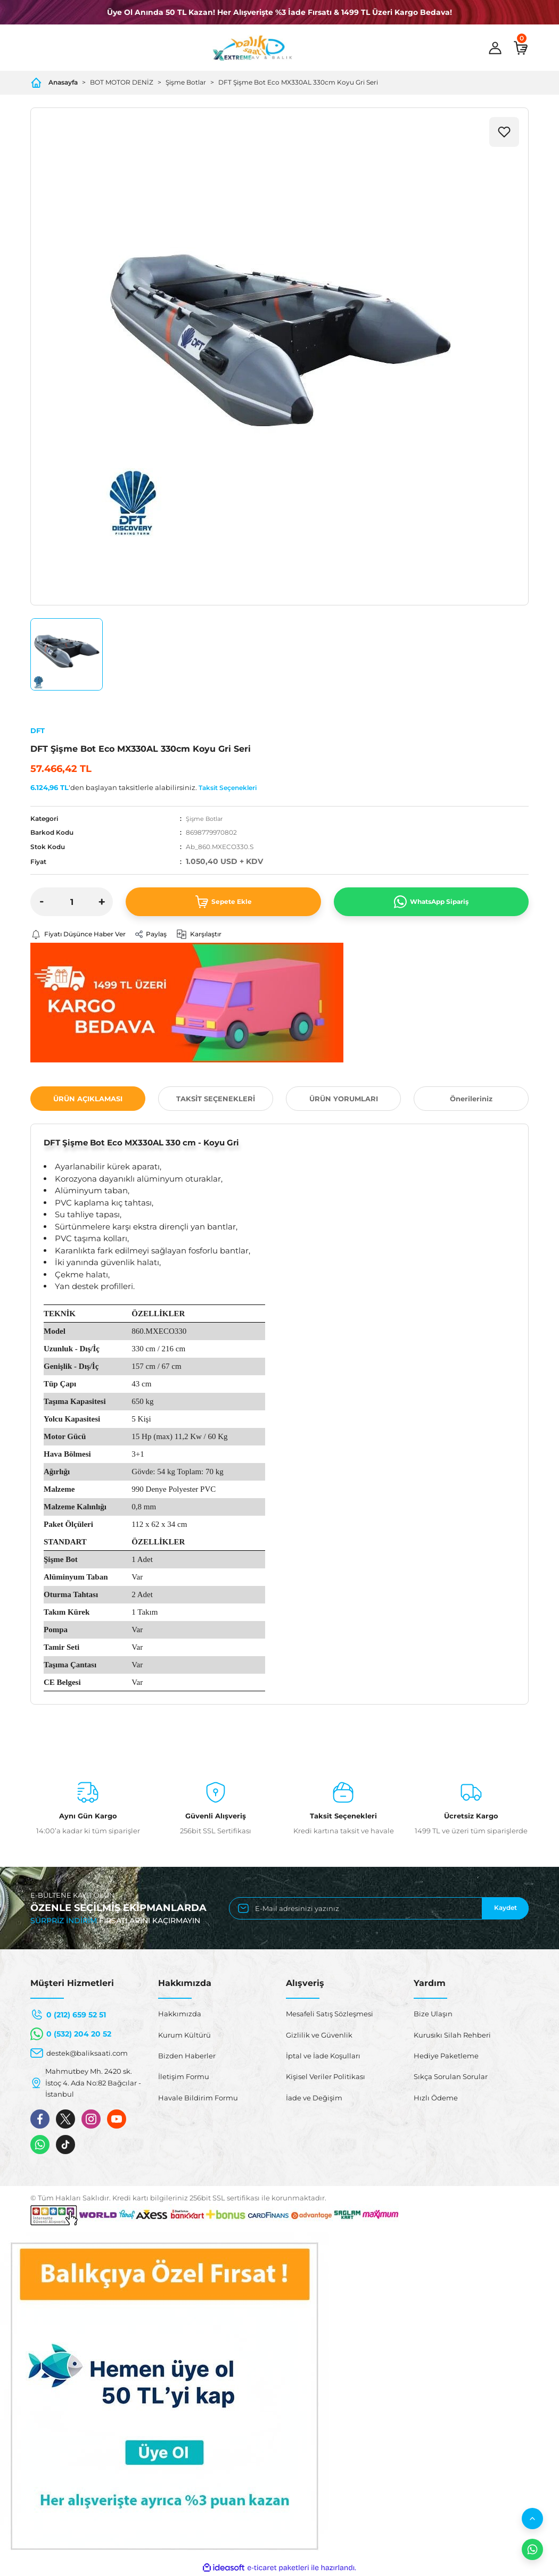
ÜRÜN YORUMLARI (343, 1099)
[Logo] (252, 48)
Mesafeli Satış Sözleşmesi (329, 2014)
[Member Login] (495, 48)
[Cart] (521, 48)
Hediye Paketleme (446, 2056)
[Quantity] (71, 901)
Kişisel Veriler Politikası (325, 2077)
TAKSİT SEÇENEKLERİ (215, 1099)
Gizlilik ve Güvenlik (319, 2035)
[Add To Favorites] (504, 132)
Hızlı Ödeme (436, 2098)
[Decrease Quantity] (41, 901)
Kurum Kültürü (184, 2035)
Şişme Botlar (206, 818)
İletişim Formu (183, 2077)
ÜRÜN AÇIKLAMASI (87, 1099)
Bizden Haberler (187, 2056)
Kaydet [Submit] (505, 1909)
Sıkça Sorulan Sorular (451, 2077)
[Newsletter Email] (379, 1909)
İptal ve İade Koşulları (323, 2056)
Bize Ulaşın (433, 2014)
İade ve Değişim (314, 2098)
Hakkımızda (179, 2014)
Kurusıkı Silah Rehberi (452, 2035)
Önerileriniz (471, 1099)
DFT (37, 730)
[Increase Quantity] (101, 901)
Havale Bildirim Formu (198, 2098)
